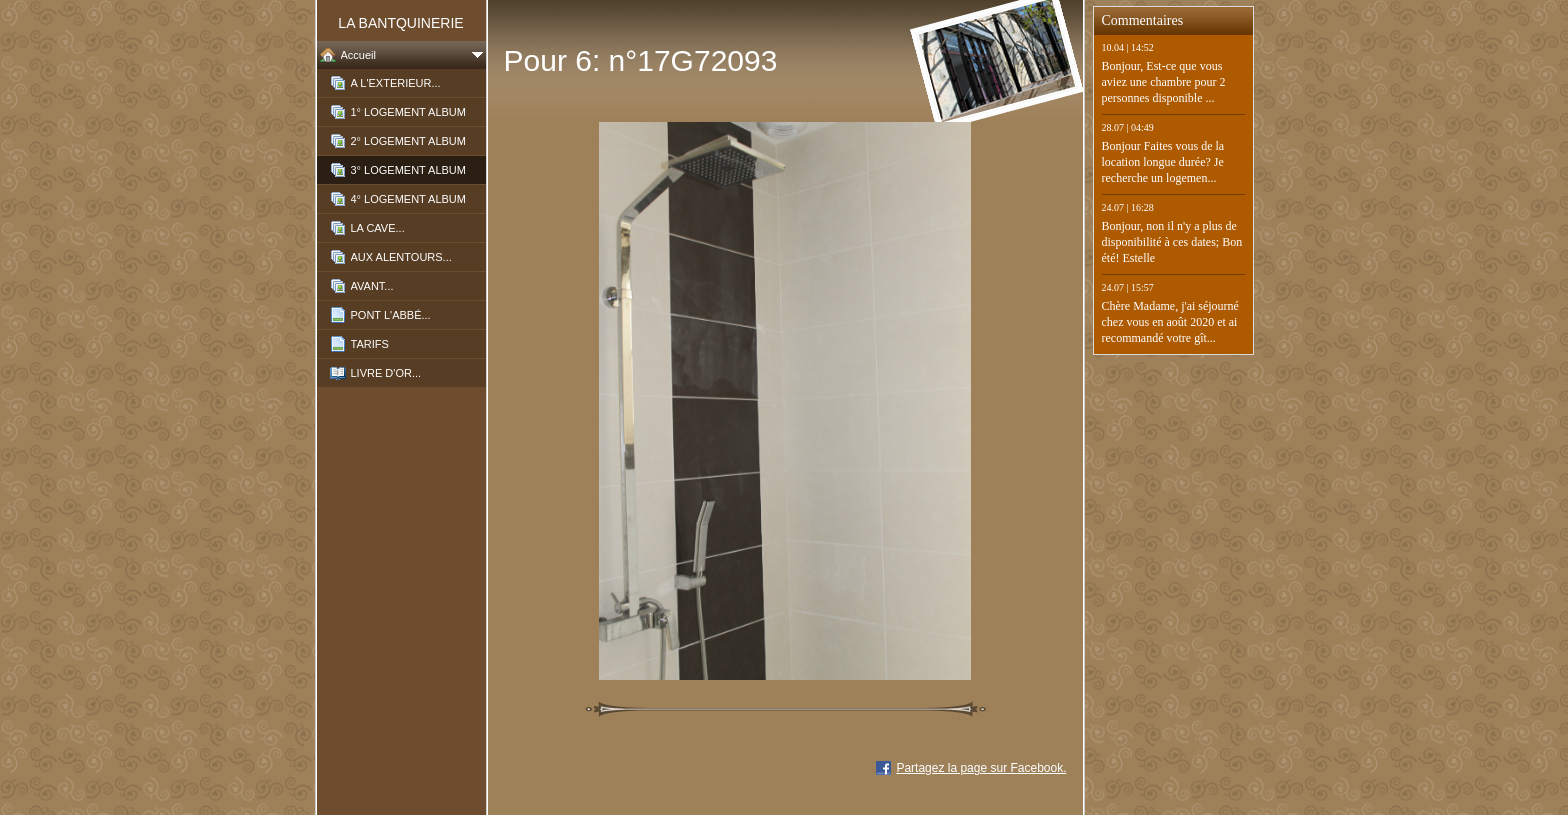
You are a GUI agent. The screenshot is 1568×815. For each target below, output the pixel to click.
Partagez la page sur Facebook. (981, 768)
